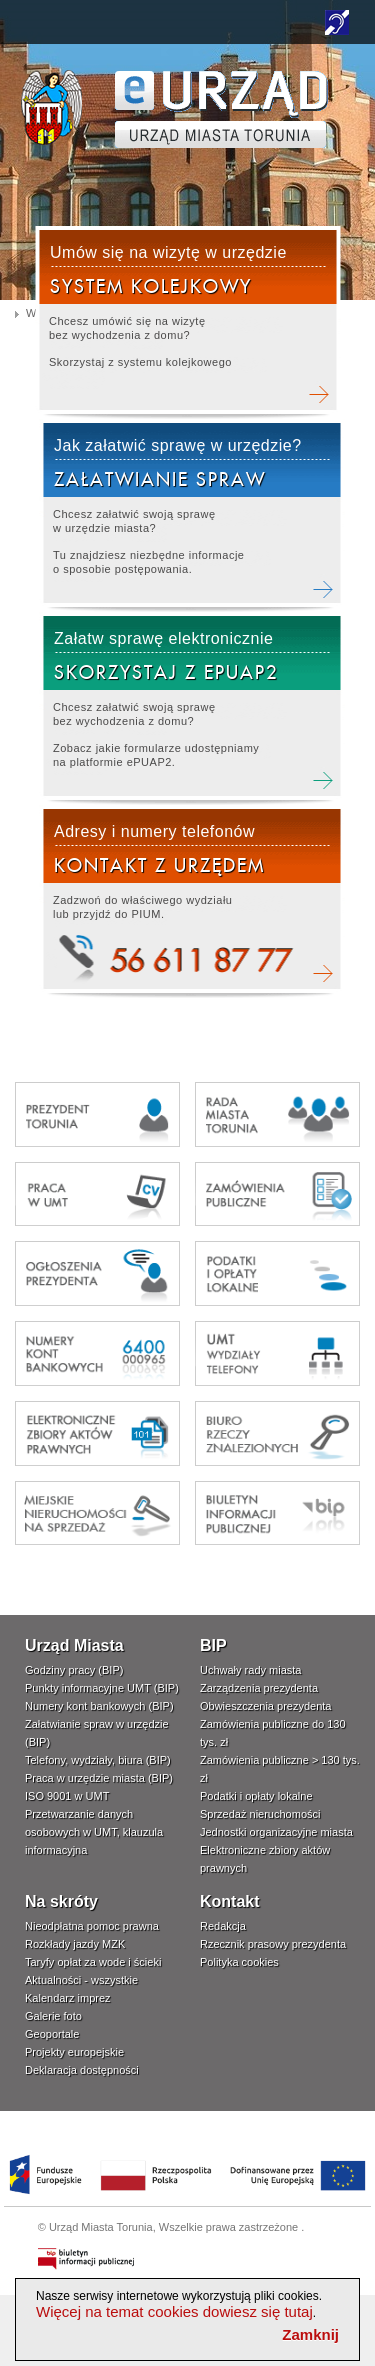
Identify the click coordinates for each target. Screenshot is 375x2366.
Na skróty (61, 1901)
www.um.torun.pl (51, 76)
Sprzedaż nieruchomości (260, 1814)
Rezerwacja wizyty (187, 322)
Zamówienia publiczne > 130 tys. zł (280, 1769)
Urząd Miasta (74, 1645)
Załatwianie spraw (191, 515)
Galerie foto (53, 2016)
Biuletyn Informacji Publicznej (87, 2259)
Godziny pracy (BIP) (74, 1670)
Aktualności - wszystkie (81, 1980)
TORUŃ (221, 109)
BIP (213, 1645)
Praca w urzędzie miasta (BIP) (99, 1778)
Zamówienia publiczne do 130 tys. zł (273, 1733)
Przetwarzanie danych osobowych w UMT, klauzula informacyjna (94, 1832)
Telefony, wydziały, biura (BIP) (98, 1760)
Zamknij (310, 2334)
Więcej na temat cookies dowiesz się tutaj (174, 2311)
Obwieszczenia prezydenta (265, 1706)
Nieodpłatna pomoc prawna (92, 1926)
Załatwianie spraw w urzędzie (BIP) (97, 1733)
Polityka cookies (239, 1962)
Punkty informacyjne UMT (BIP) (102, 1688)
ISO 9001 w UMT (67, 1796)
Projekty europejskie (74, 2052)
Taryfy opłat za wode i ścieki (93, 1962)
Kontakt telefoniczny (191, 901)
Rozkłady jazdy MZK (75, 1944)
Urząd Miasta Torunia (101, 2227)
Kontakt (230, 1901)
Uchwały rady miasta (250, 1670)
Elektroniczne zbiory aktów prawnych (265, 1859)
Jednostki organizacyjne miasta (276, 1832)
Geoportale (52, 2034)
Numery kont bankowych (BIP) (99, 1706)
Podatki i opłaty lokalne (256, 1796)
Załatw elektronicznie (191, 708)
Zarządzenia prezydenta (259, 1688)
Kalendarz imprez (68, 1998)
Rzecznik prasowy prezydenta (273, 1944)
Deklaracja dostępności (82, 2070)
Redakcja (223, 1926)
